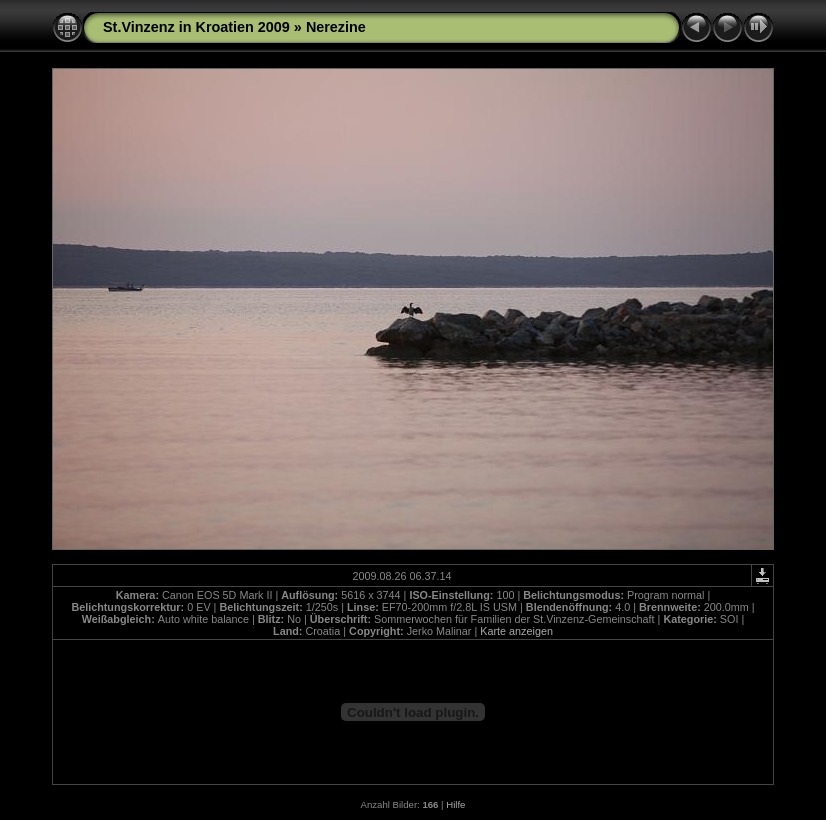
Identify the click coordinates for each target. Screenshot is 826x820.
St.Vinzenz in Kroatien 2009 (196, 27)
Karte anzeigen (516, 631)
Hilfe (455, 804)
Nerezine (336, 27)
